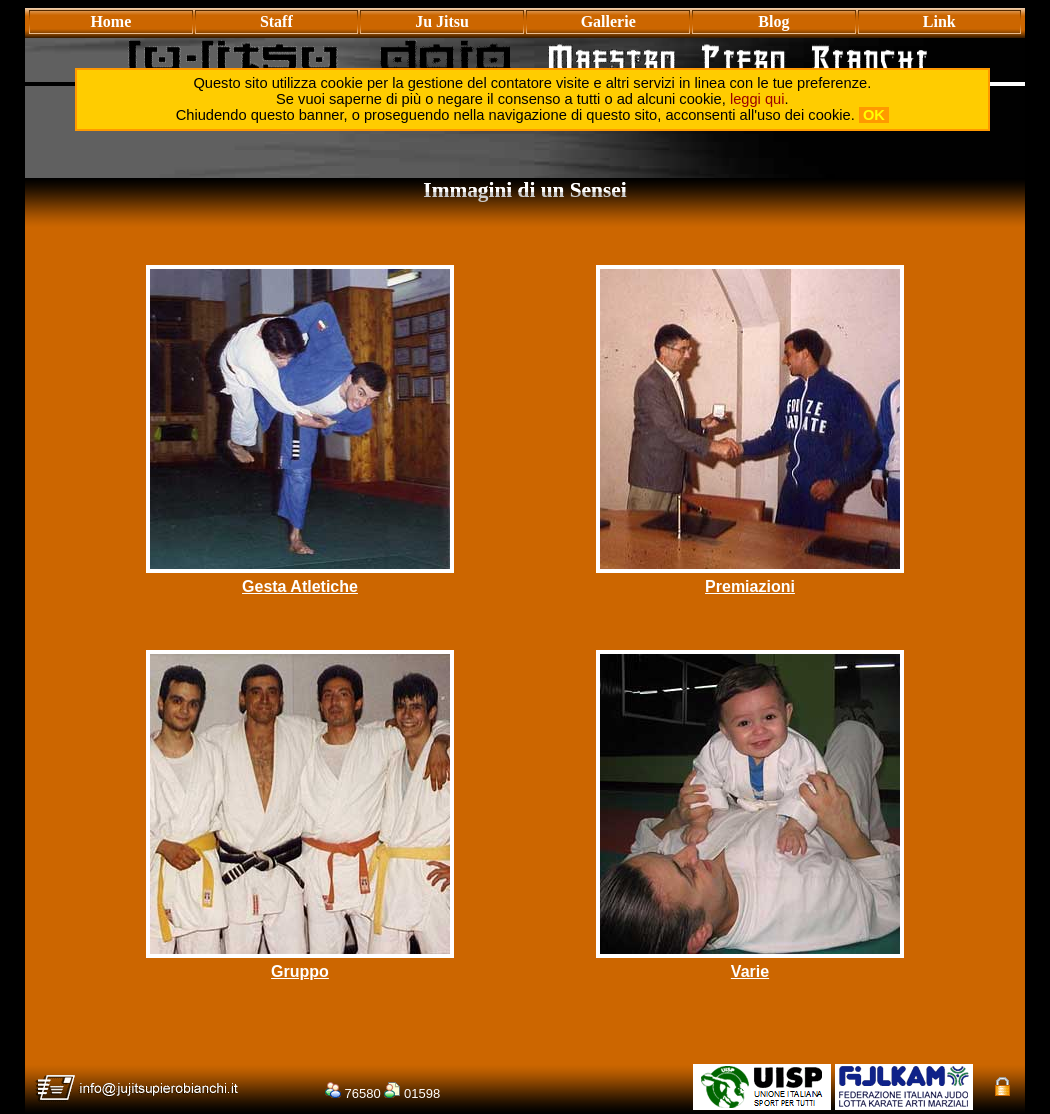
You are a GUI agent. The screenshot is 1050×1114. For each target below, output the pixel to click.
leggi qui (757, 99)
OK (874, 115)
